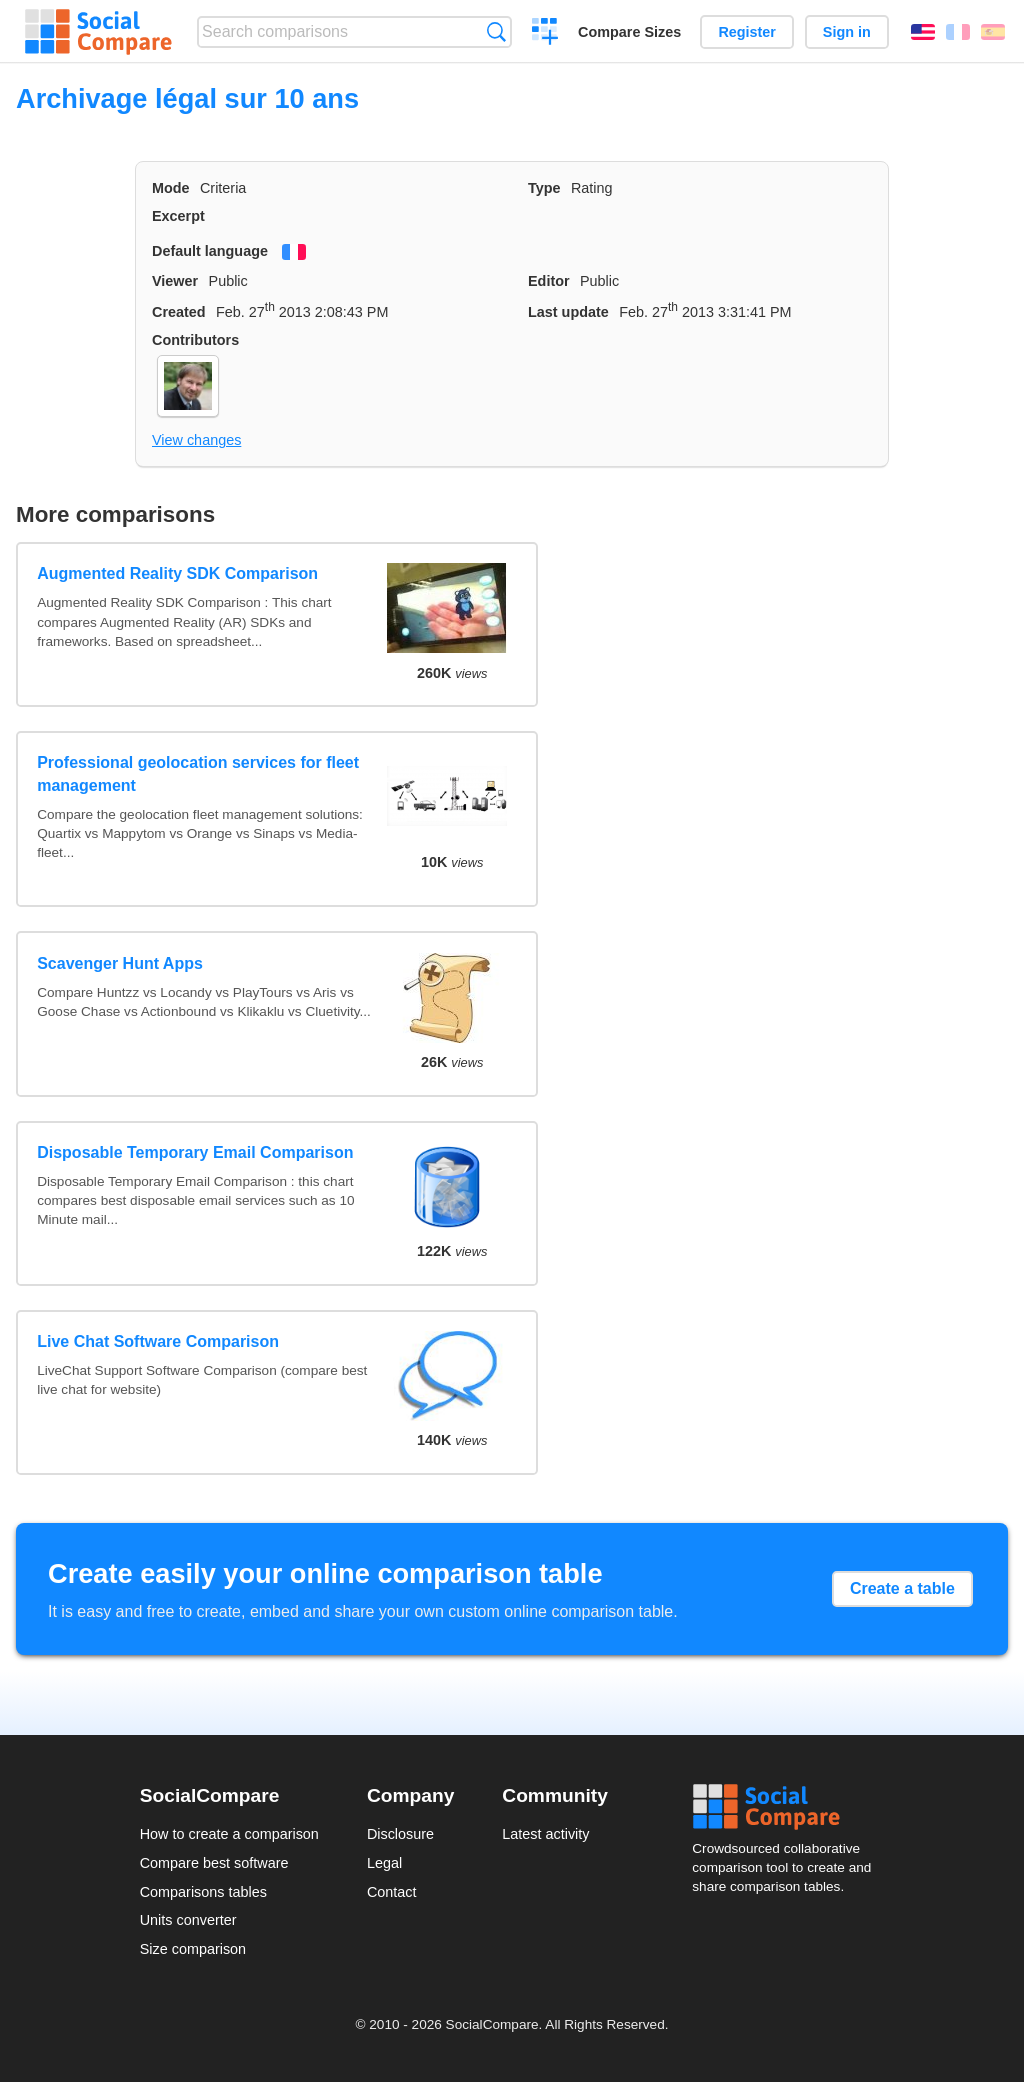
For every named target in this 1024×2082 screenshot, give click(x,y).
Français (958, 32)
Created (179, 312)
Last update (568, 312)
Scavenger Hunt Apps (120, 963)
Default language (210, 251)
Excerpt (178, 216)
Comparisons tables (203, 1892)
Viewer (175, 281)
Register (747, 32)
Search (496, 31)
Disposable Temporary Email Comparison (195, 1152)
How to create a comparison (229, 1834)
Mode (171, 188)
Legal (384, 1863)
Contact (392, 1892)
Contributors (195, 340)
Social (788, 1807)
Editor (549, 281)
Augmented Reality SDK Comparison (177, 573)
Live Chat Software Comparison (158, 1341)
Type (544, 188)
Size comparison (193, 1949)
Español (993, 32)
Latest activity (545, 1834)
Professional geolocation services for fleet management (198, 773)
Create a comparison (545, 34)
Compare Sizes (629, 32)
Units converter (188, 1920)
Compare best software (214, 1863)
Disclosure (400, 1834)
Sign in (847, 32)
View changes (196, 440)
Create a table (902, 1588)
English (923, 32)
